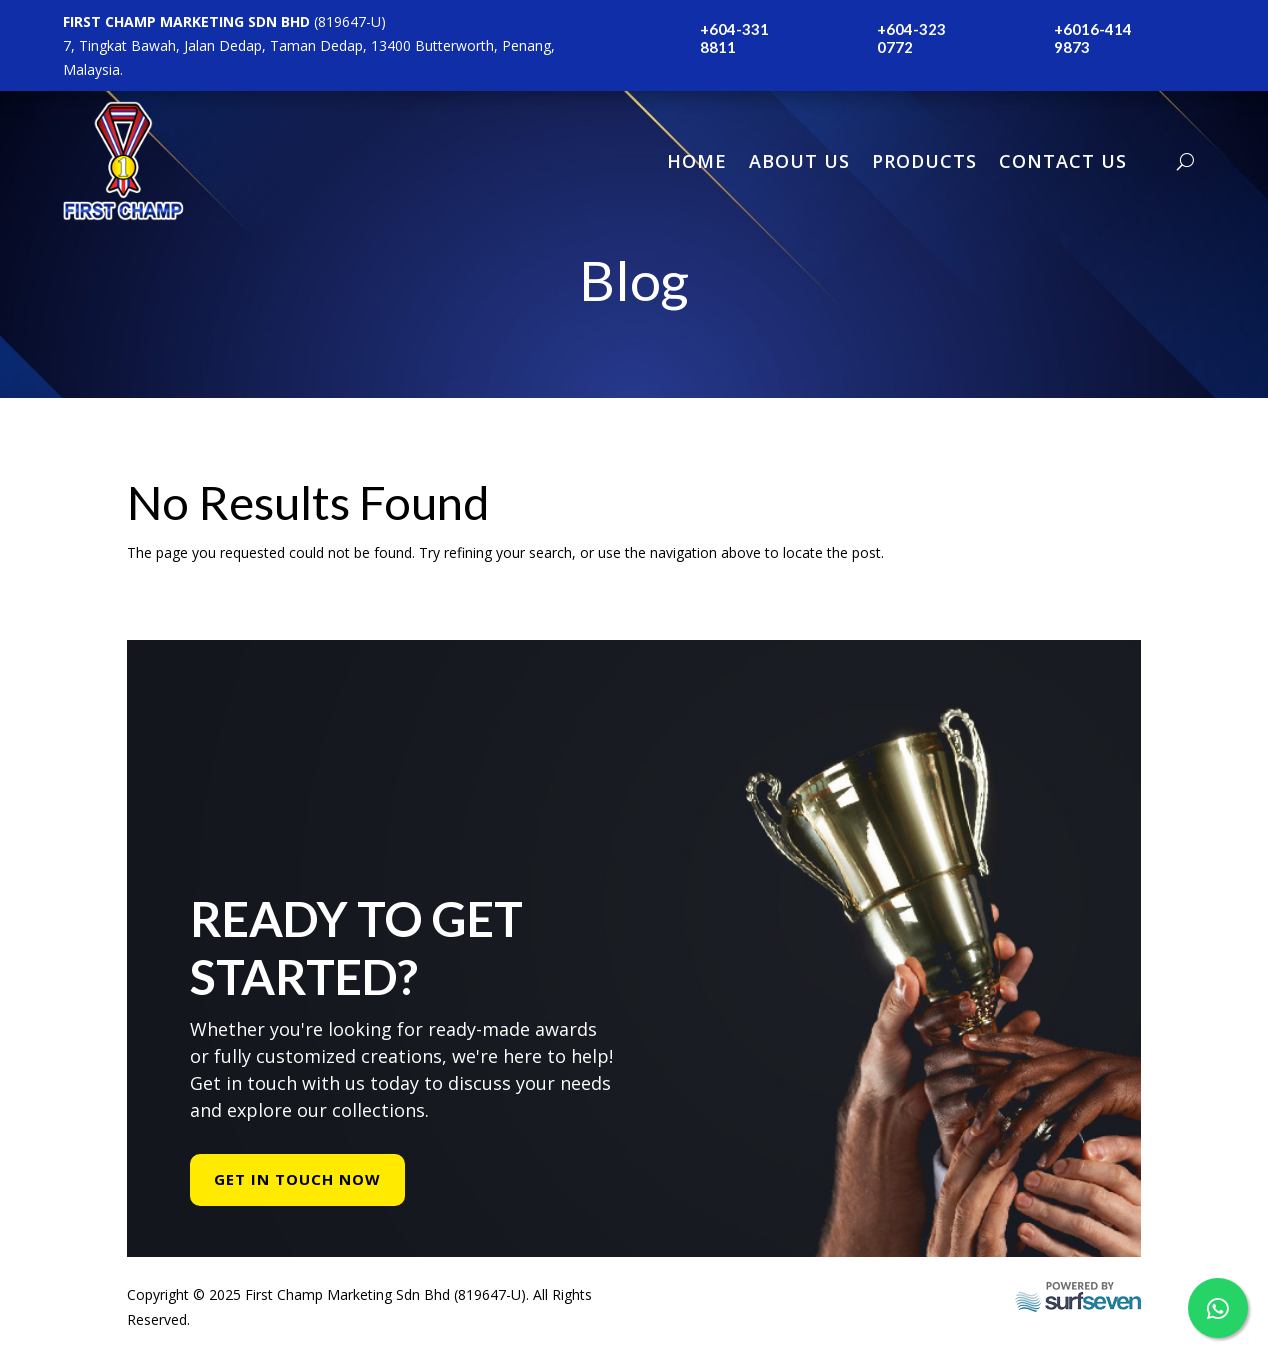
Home (697, 161)
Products (924, 161)
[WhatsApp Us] (1218, 1308)
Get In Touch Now (297, 1179)
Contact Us (1063, 161)
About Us (799, 161)
